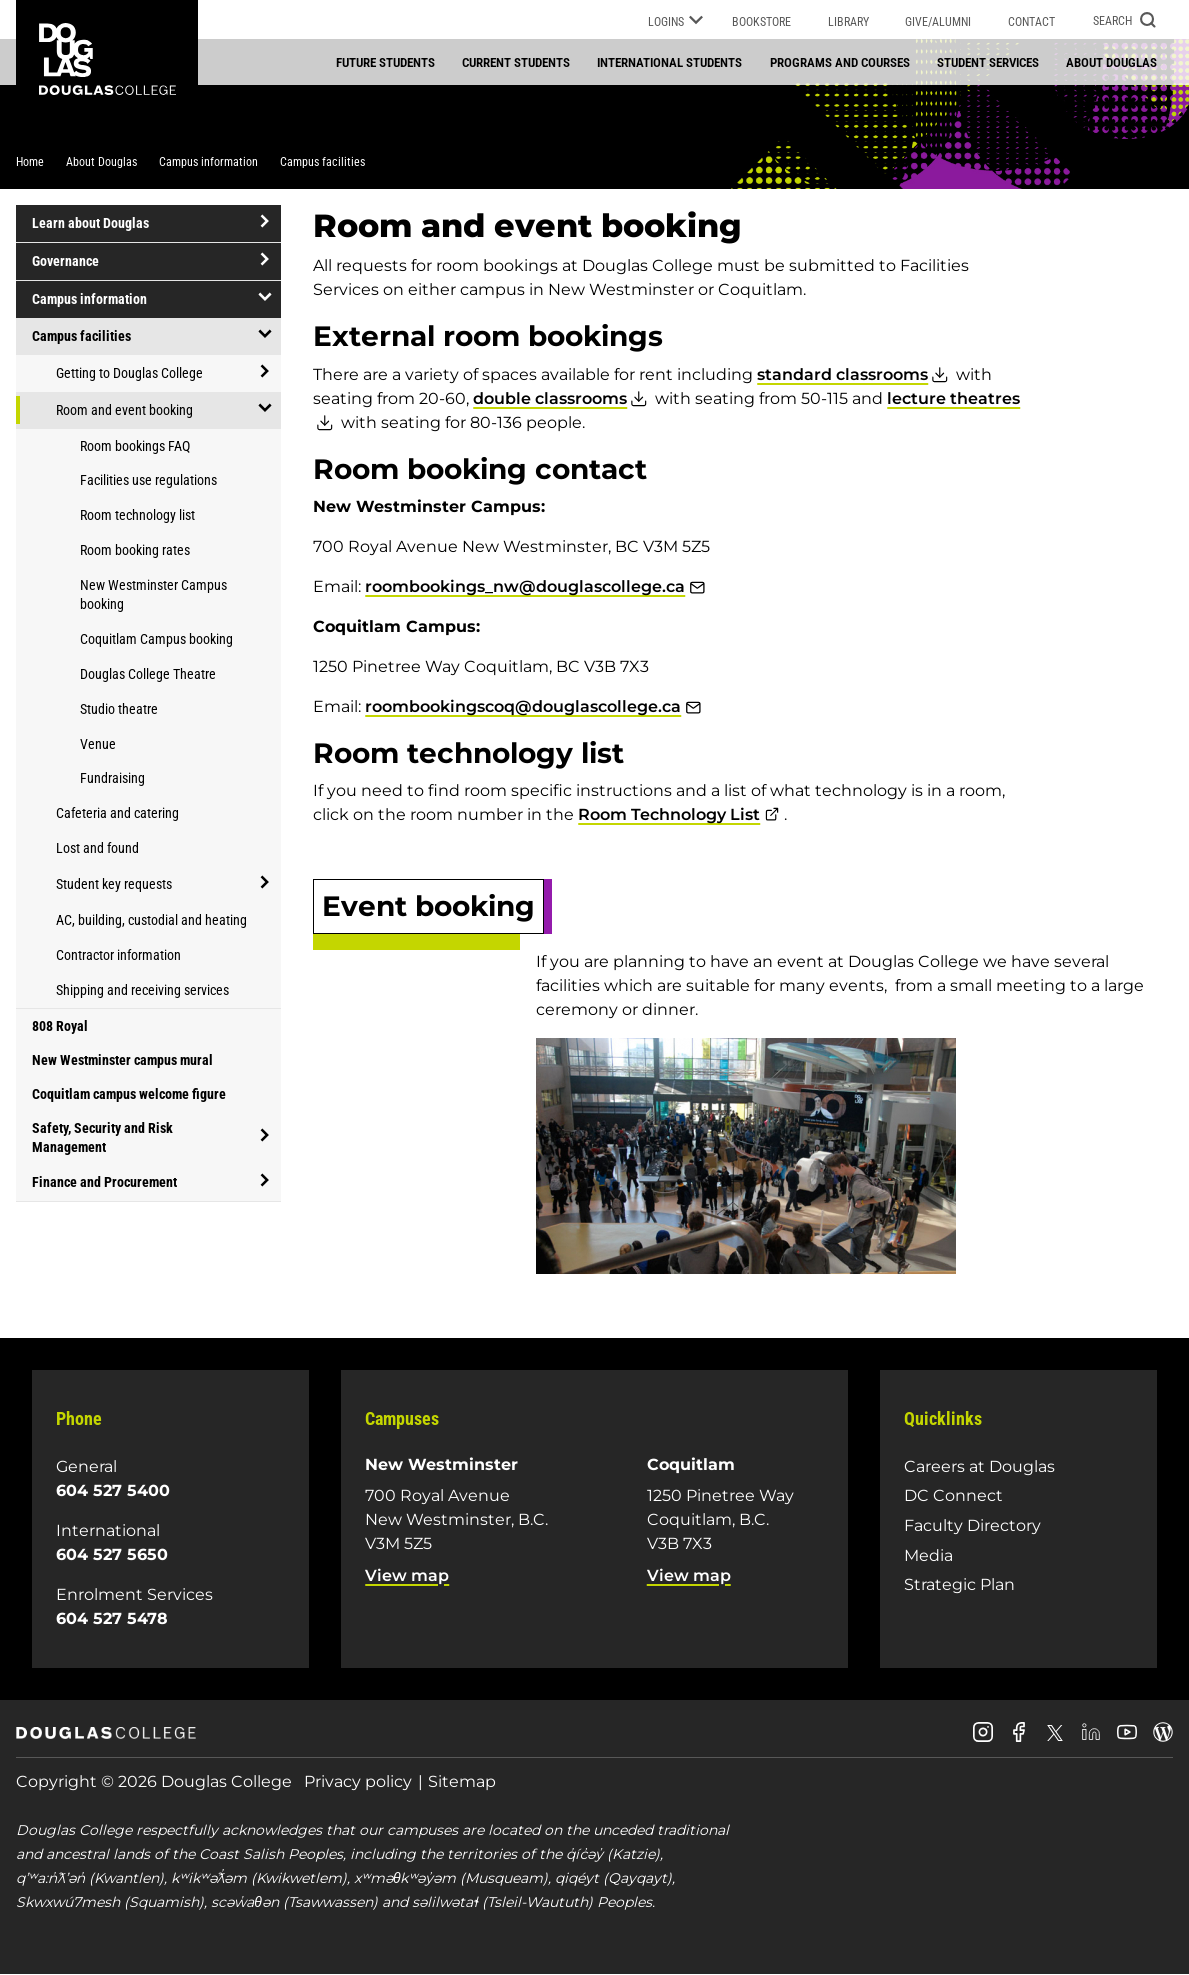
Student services (988, 62)
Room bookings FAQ (135, 446)
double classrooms (550, 398)
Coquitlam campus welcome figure (129, 1094)
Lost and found (97, 848)
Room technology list (137, 515)
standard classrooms (842, 374)
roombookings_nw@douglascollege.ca (525, 586)
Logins (675, 23)
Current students (516, 62)
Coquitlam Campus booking (156, 639)
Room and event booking (124, 410)
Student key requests (114, 884)
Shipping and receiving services (142, 990)
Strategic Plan (959, 1584)
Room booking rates (135, 550)
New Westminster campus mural (122, 1060)
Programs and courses (840, 62)
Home (30, 162)
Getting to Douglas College (129, 373)
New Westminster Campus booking (153, 594)
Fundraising (112, 778)
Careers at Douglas (979, 1466)
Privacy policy (358, 1781)
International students (669, 62)
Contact (1031, 22)
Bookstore (761, 22)
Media (928, 1555)
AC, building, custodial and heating (151, 920)
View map (407, 1575)
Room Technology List (669, 814)
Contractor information (118, 955)
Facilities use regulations (148, 480)
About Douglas (1111, 62)
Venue (98, 744)
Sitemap (462, 1781)
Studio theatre (119, 709)
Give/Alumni (938, 22)
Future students (385, 62)
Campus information (208, 162)
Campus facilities (322, 162)
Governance (65, 261)
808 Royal (60, 1026)
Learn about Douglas (90, 223)
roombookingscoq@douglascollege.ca (523, 706)
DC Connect (953, 1495)
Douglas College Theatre (148, 674)
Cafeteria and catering (117, 813)
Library (848, 22)
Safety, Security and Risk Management (102, 1137)
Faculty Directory (972, 1525)
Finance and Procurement (104, 1182)
